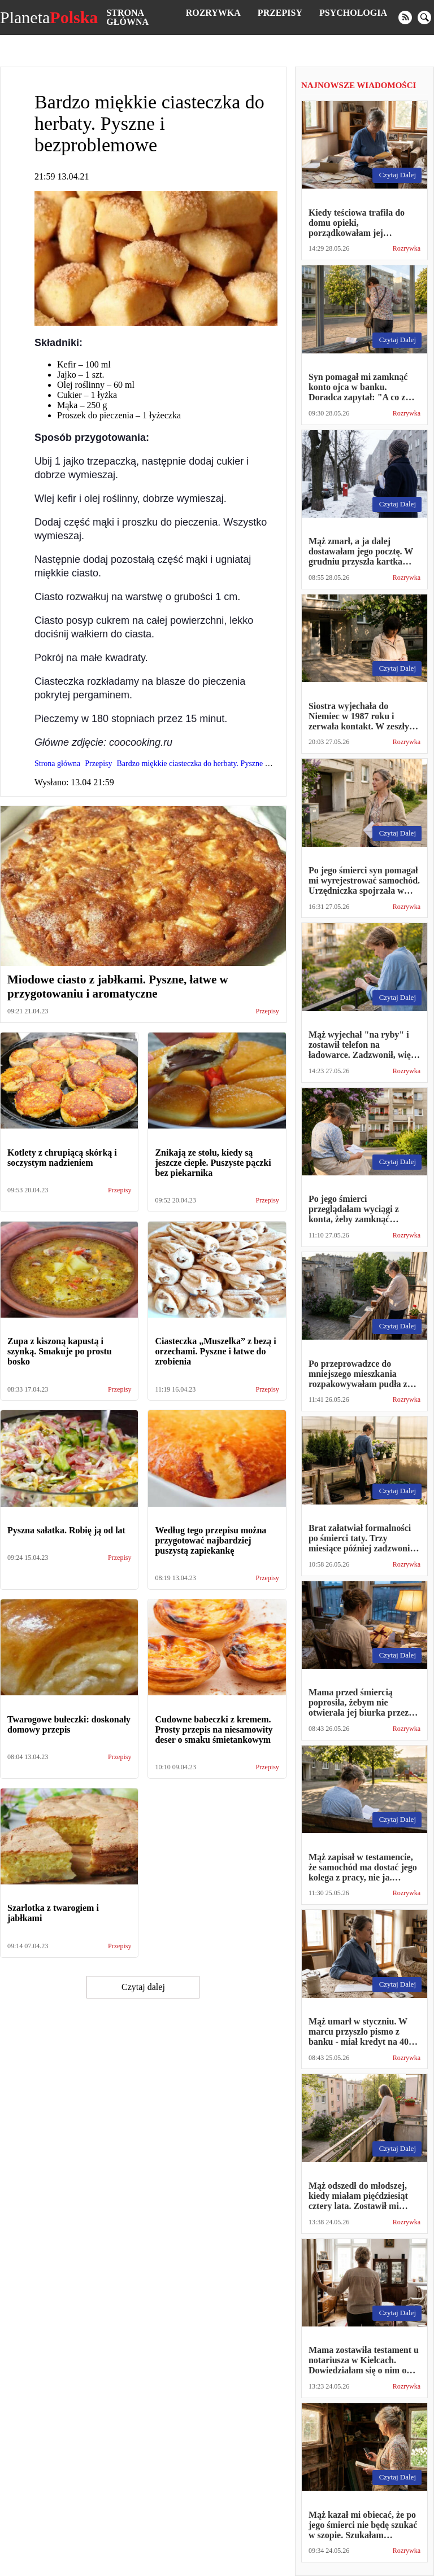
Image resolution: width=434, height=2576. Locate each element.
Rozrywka (213, 13)
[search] (424, 17)
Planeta (49, 17)
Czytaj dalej (143, 1987)
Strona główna (127, 17)
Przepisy (280, 13)
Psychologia (353, 13)
